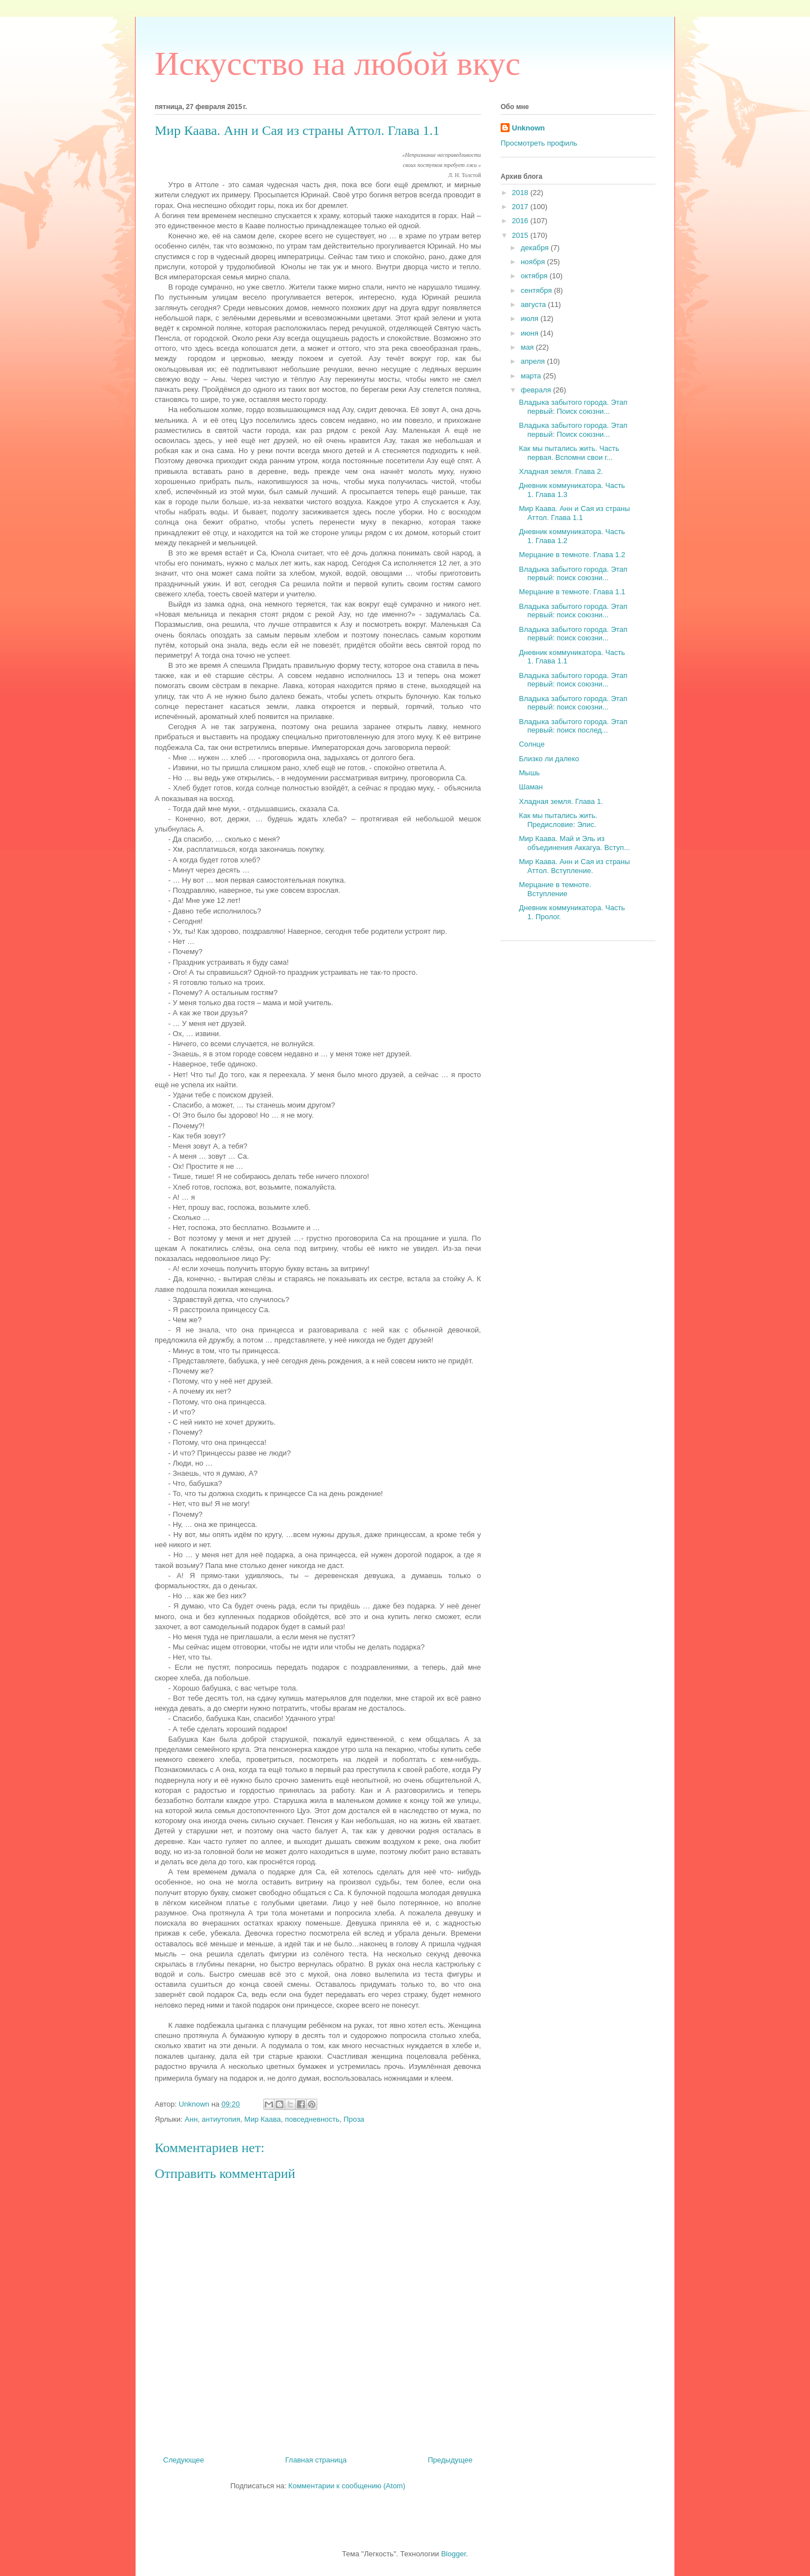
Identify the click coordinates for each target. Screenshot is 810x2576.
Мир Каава (262, 2119)
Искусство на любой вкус (337, 63)
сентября (537, 290)
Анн (190, 2119)
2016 (521, 220)
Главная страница (315, 2460)
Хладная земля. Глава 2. (561, 471)
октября (535, 276)
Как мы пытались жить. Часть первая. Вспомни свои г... (569, 453)
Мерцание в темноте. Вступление (555, 889)
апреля (534, 361)
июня (531, 333)
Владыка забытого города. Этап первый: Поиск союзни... (573, 406)
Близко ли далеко (549, 758)
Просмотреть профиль (539, 143)
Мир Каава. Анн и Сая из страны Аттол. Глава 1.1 (574, 513)
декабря (536, 247)
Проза (354, 2119)
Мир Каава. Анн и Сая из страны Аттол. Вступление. (574, 866)
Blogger (453, 2554)
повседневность (312, 2119)
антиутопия (221, 2119)
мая (528, 347)
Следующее (183, 2460)
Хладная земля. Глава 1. (561, 801)
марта (532, 376)
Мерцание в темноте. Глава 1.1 (572, 591)
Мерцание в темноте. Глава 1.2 (572, 554)
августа (534, 304)
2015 (521, 235)
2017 (521, 206)
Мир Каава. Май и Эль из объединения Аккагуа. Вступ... (574, 843)
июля (531, 318)
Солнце (531, 744)
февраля (537, 390)
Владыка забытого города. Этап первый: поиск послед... (573, 726)
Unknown (528, 128)
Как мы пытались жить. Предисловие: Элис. (558, 820)
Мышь (529, 773)
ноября (534, 261)
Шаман (531, 787)
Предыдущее (450, 2460)
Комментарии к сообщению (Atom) (347, 2486)
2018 (521, 192)
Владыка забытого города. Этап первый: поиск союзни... (573, 573)
